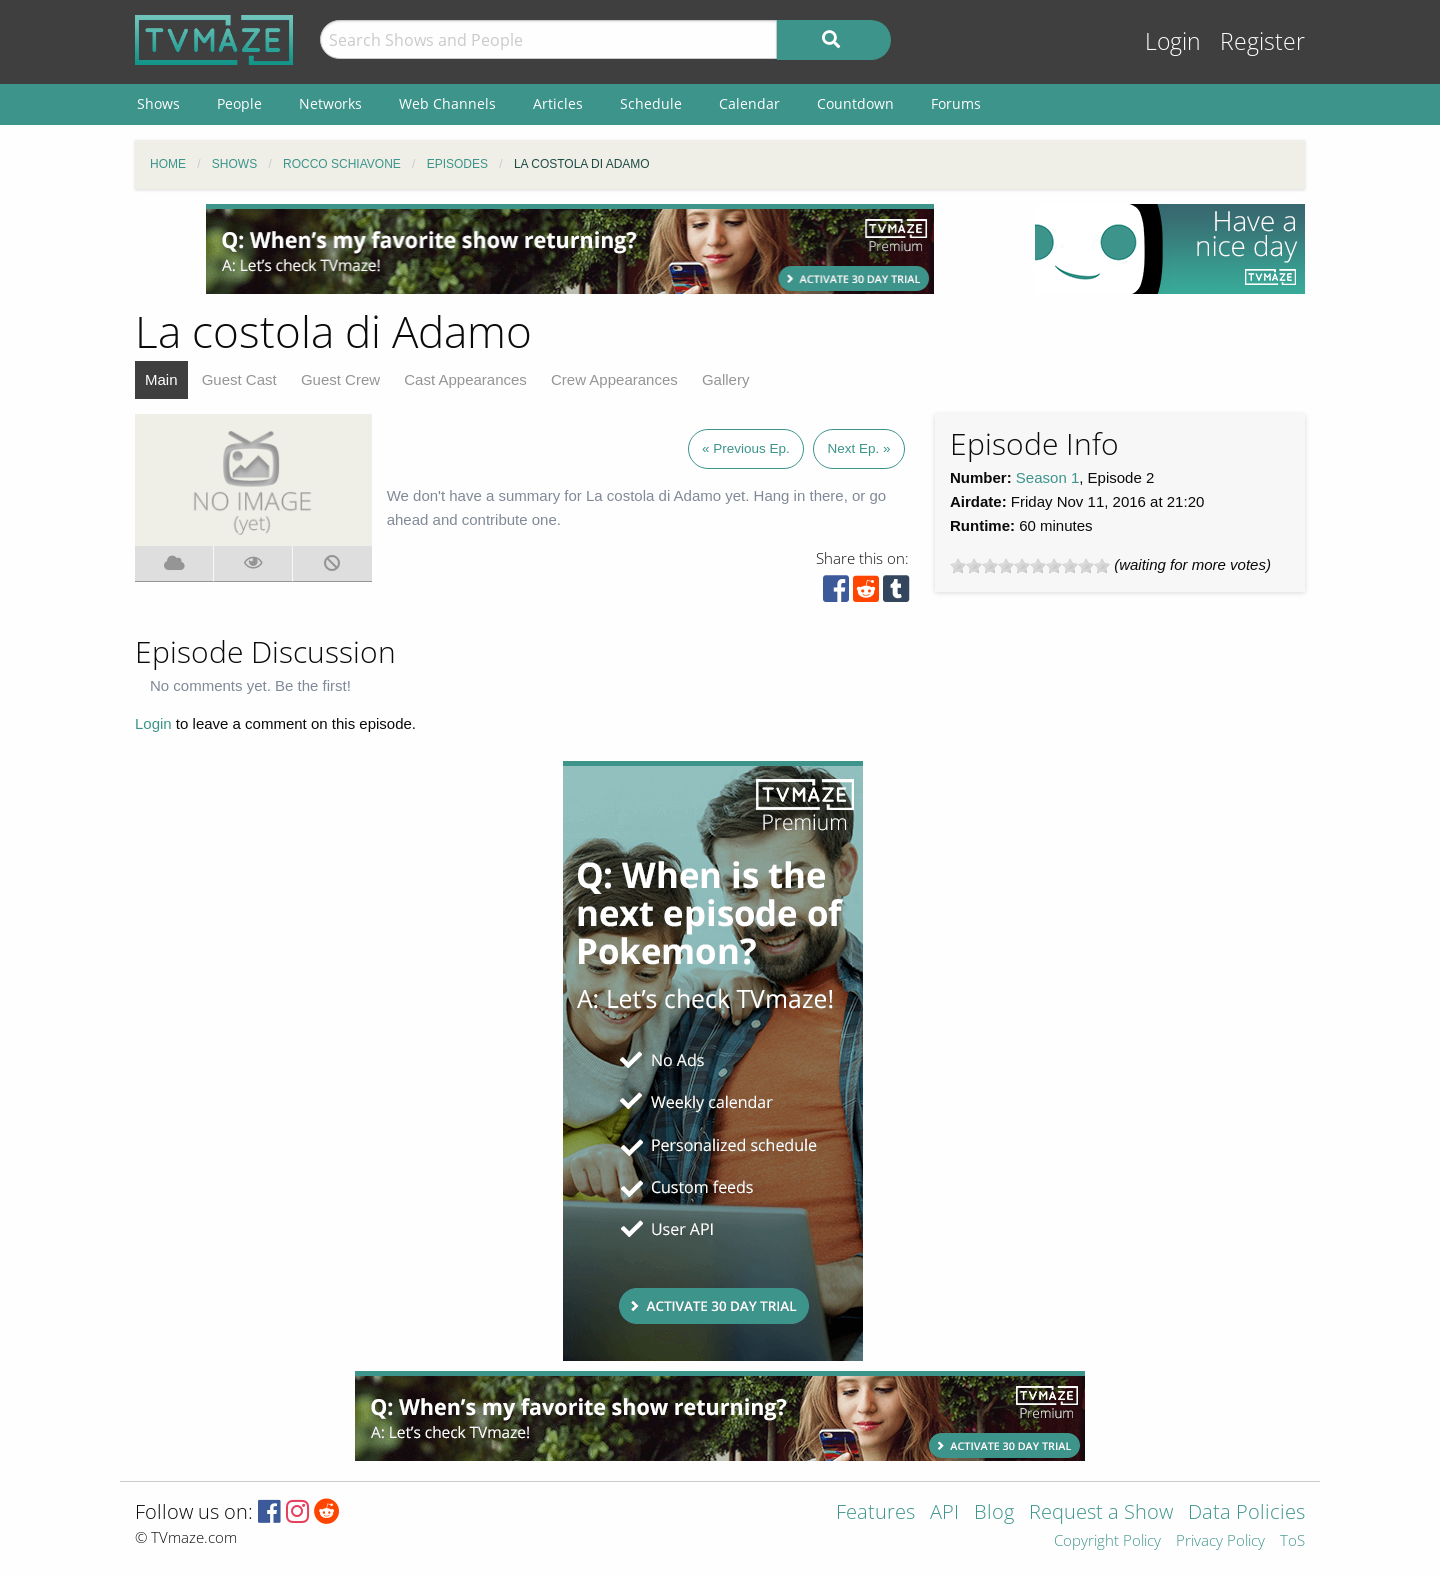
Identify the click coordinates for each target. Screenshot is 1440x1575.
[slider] (1030, 566)
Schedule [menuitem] (651, 103)
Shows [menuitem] (158, 103)
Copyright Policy (1107, 1541)
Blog (994, 1513)
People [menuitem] (239, 103)
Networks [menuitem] (330, 103)
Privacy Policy (1220, 1541)
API (944, 1513)
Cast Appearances (465, 379)
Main (161, 379)
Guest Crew (340, 379)
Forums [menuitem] (956, 103)
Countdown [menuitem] (855, 103)
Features (875, 1513)
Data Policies (1246, 1513)
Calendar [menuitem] (749, 103)
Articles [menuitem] (558, 103)
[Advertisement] (570, 249)
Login (1173, 41)
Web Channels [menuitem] (447, 103)
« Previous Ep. (746, 448)
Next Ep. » (858, 448)
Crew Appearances (614, 379)
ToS (1292, 1541)
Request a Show (1101, 1513)
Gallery (726, 379)
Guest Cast (239, 379)
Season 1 (1047, 477)
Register (1262, 41)
